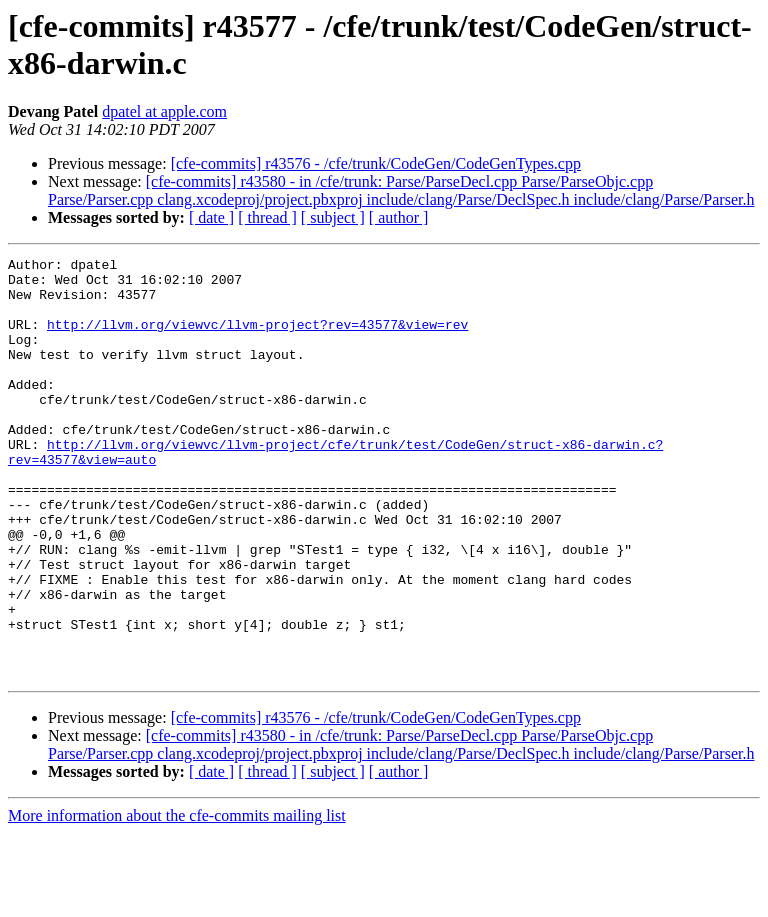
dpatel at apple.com (164, 111)
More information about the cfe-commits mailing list (177, 899)
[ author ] (399, 217)
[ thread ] (267, 217)
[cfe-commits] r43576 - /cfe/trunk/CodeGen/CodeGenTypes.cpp (376, 163)
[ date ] (211, 217)
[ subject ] (333, 217)
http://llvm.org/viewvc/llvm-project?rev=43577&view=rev (257, 339)
